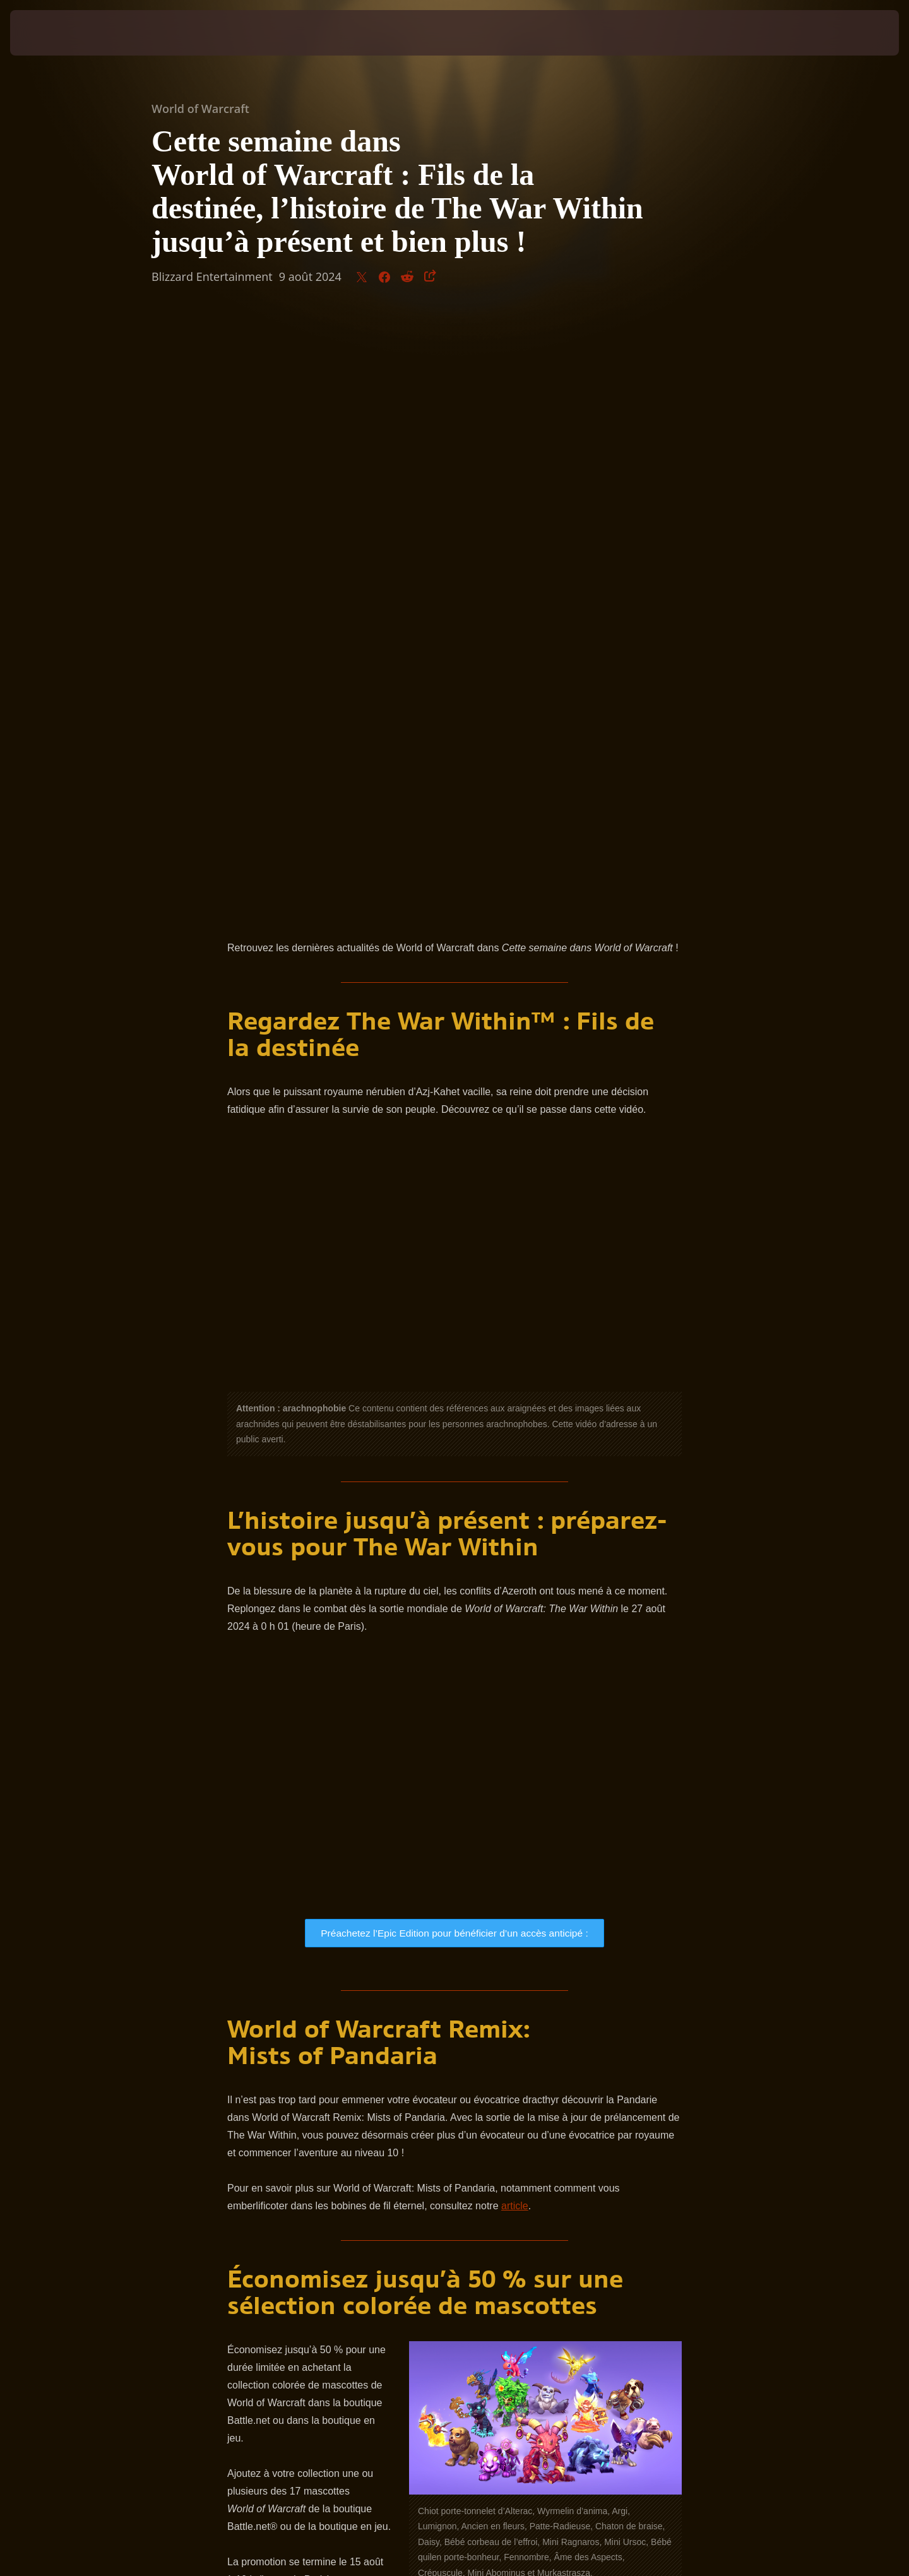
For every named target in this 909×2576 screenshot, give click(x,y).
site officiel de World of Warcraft (421, 2118)
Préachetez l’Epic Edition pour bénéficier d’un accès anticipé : (455, 1338)
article (514, 1611)
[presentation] (57, 33)
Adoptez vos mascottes (309, 2026)
